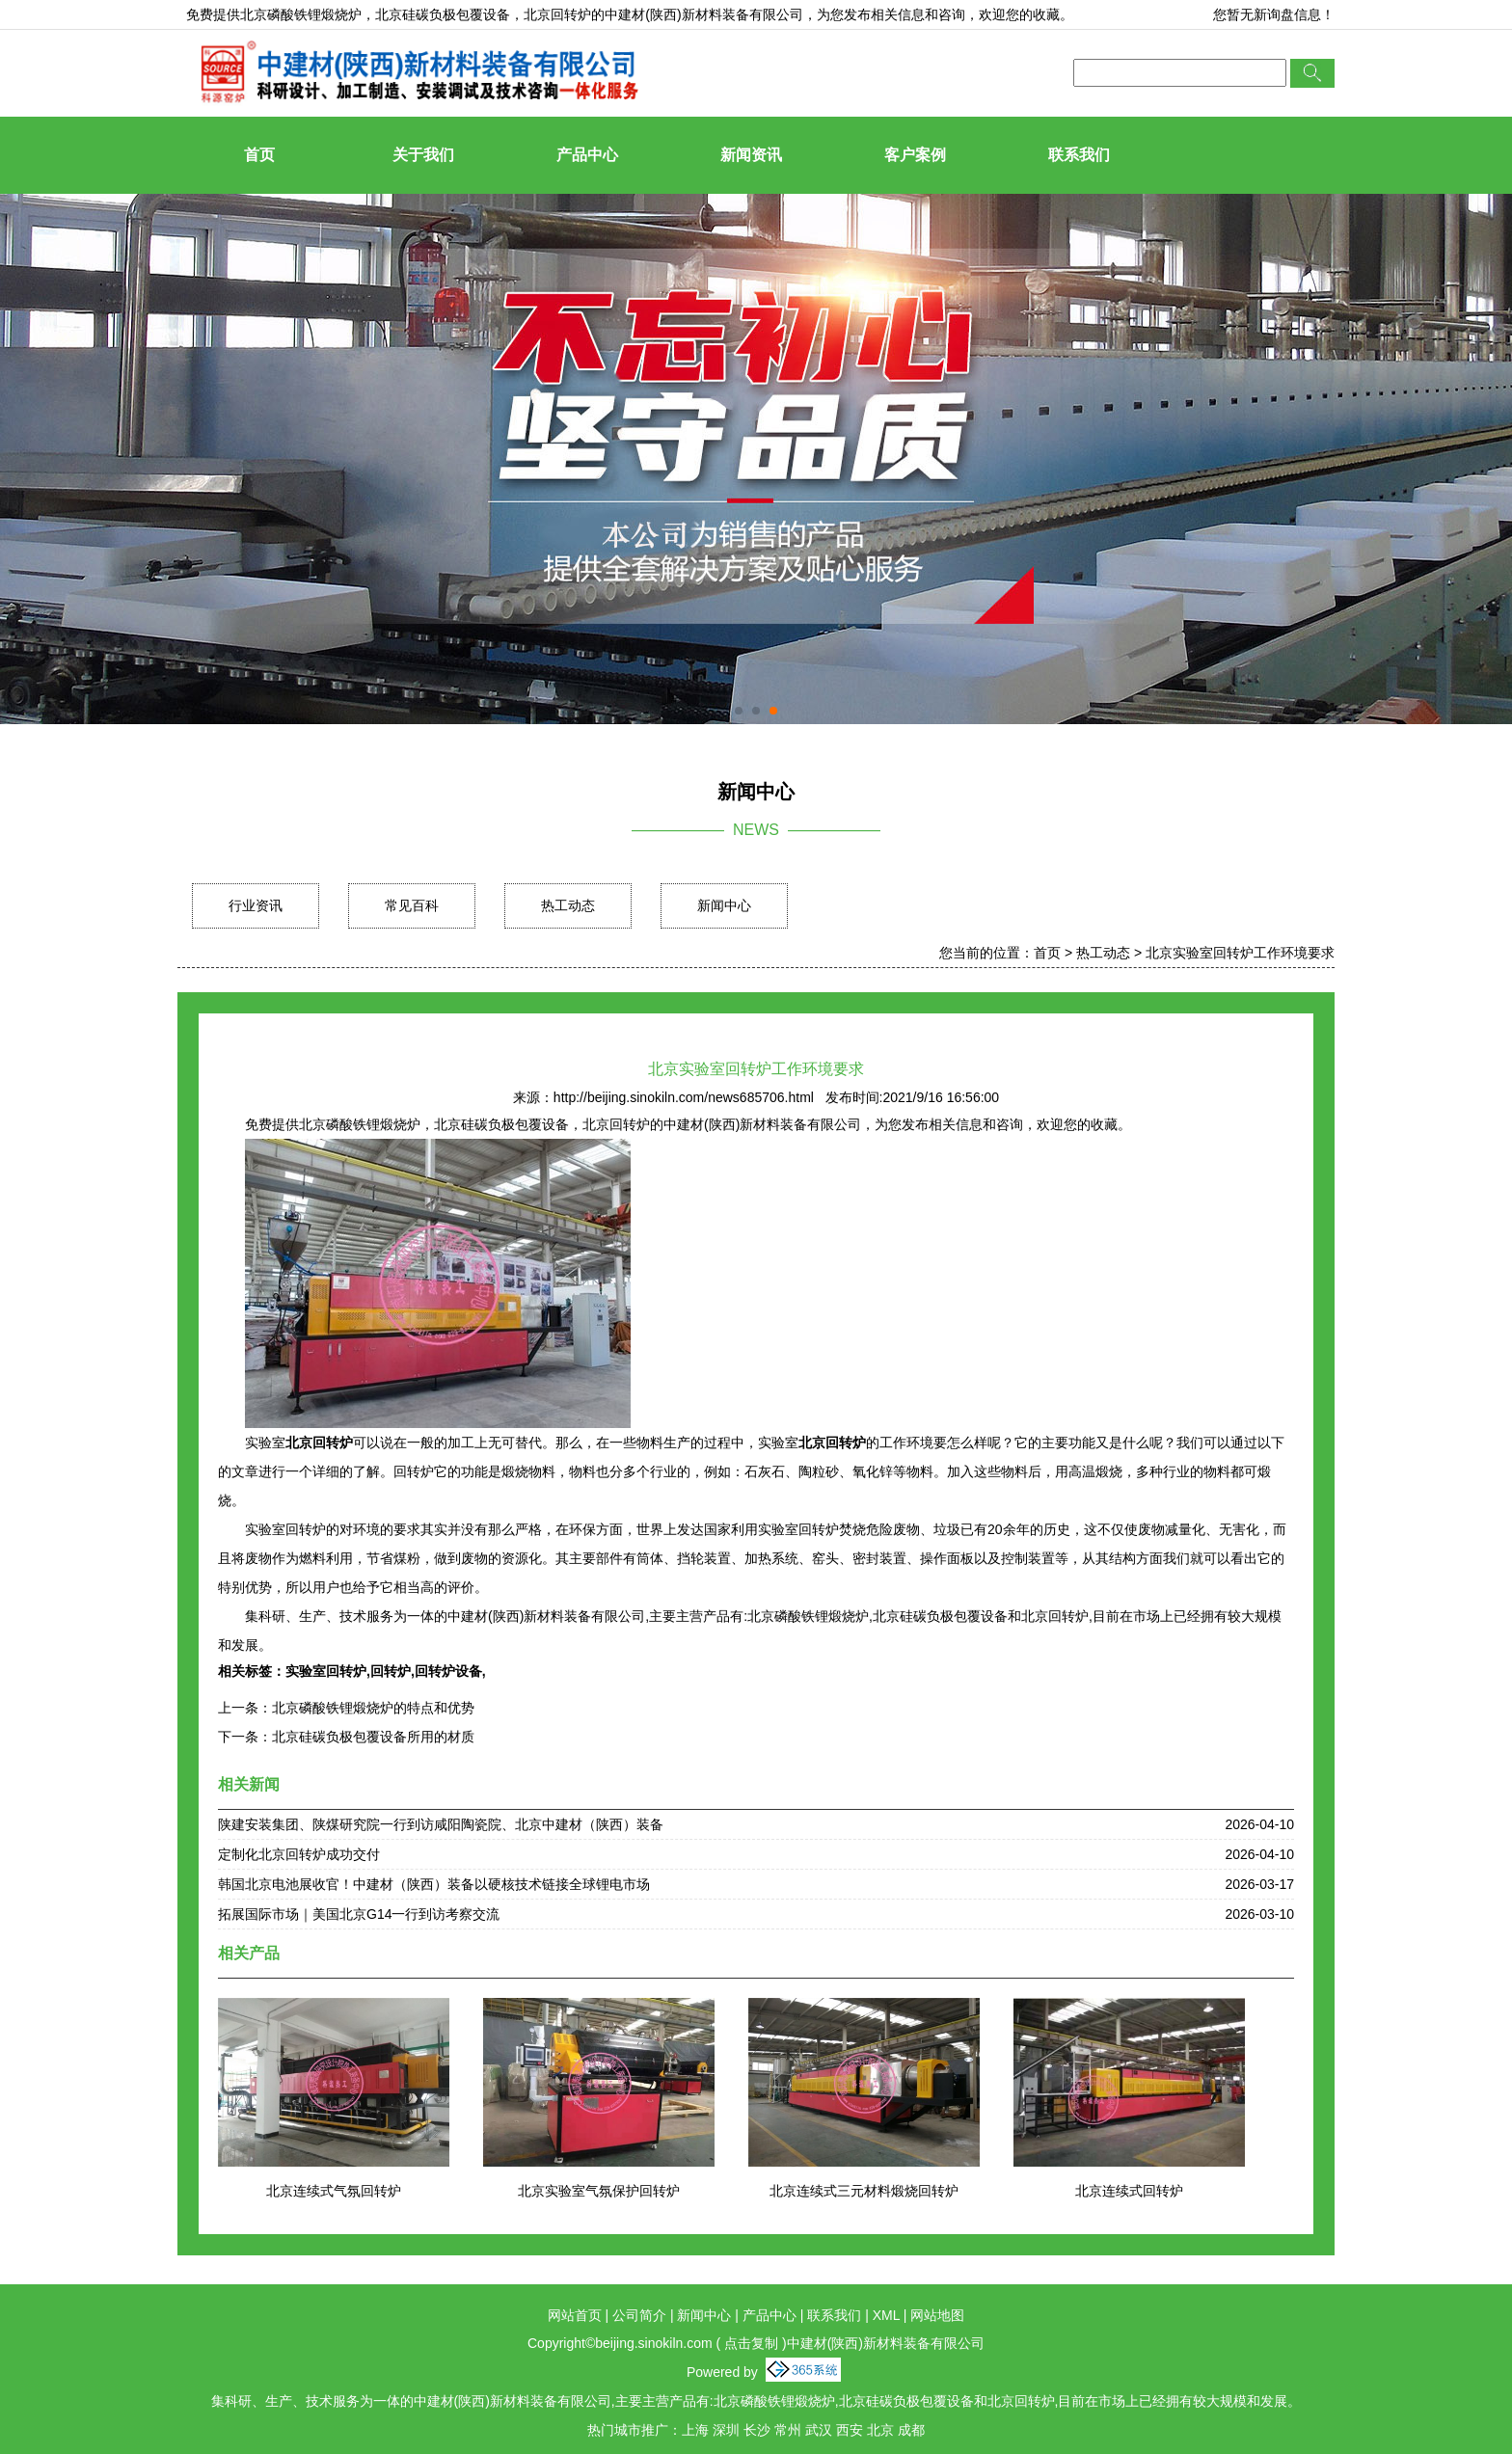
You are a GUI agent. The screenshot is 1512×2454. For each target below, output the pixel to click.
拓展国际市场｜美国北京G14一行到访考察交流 (359, 1914)
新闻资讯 (751, 155)
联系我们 (1079, 155)
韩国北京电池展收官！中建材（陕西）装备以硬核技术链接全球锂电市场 (434, 1884)
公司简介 (639, 2315)
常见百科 (412, 905)
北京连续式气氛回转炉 (333, 2190)
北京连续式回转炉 (1129, 2190)
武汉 (818, 2430)
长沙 (756, 2430)
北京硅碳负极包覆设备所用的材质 (373, 1736)
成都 (911, 2430)
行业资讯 (256, 905)
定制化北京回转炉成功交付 (299, 1854)
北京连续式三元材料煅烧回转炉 (864, 2190)
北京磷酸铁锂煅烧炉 (301, 14)
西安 (849, 2430)
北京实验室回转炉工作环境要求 (1240, 952)
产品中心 (587, 155)
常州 (787, 2430)
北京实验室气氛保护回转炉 (599, 2190)
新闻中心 (724, 905)
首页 (259, 155)
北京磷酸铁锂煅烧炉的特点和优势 (373, 1707)
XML (886, 2315)
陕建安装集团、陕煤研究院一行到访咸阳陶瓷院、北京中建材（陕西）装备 (440, 1824)
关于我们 (423, 155)
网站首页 (575, 2315)
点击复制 (751, 2343)
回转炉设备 (448, 1671)
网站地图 (937, 2315)
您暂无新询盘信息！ (1274, 14)
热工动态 (568, 905)
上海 (695, 2430)
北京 (880, 2430)
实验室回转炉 (325, 1671)
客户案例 (915, 155)
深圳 (726, 2430)
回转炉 (390, 1671)
